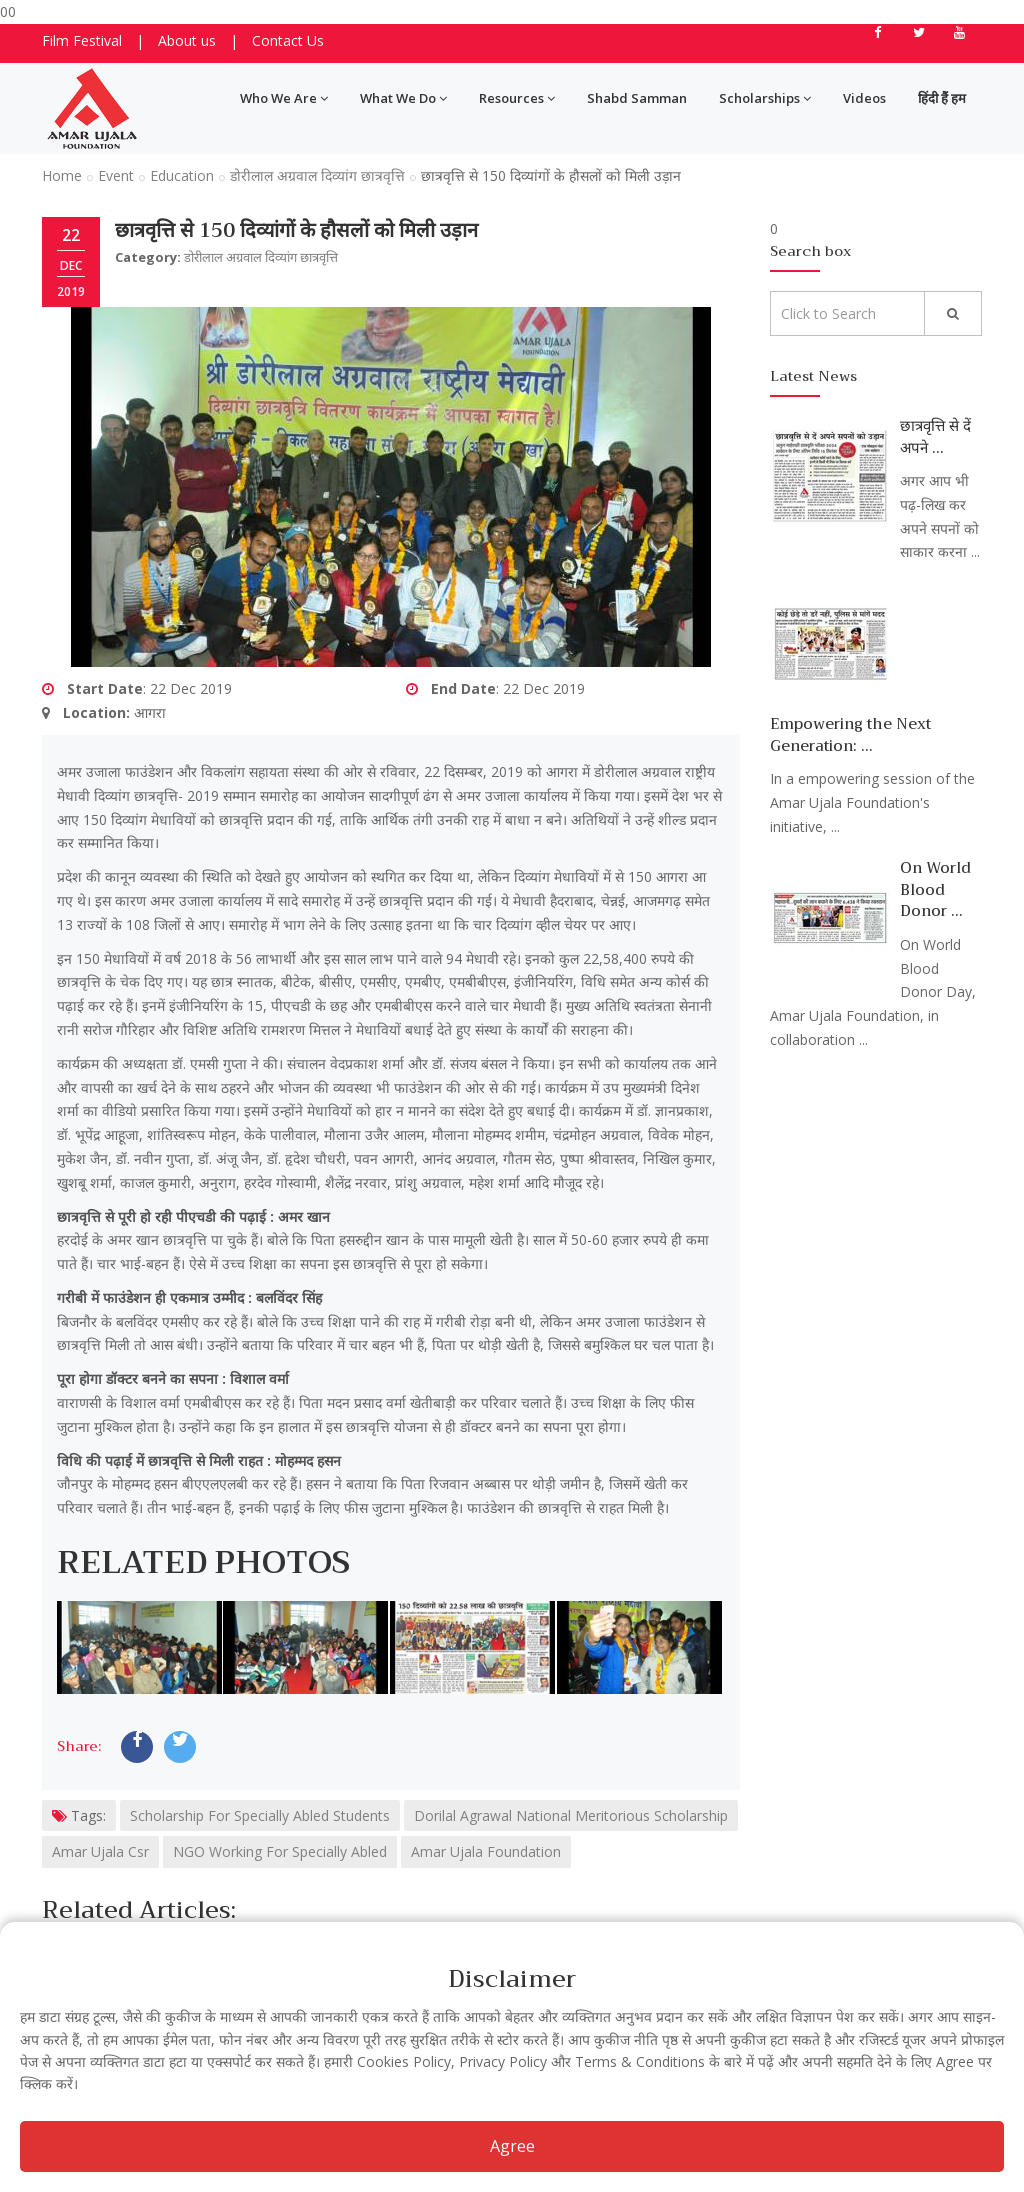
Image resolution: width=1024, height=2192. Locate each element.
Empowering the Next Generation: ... (850, 734)
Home (62, 175)
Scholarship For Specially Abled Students (260, 1815)
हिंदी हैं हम (942, 98)
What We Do (403, 98)
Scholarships (765, 98)
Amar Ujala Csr (100, 1851)
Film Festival (82, 40)
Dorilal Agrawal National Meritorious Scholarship (571, 1815)
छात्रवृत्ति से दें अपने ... (935, 436)
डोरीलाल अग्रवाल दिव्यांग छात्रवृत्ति (317, 175)
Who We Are (284, 98)
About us (187, 40)
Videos (864, 98)
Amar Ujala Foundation (486, 1851)
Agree (512, 2146)
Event (116, 175)
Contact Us (288, 40)
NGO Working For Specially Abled (280, 1851)
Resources (517, 98)
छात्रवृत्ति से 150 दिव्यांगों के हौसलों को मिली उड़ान (296, 230)
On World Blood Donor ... (935, 889)
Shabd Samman (637, 98)
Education (182, 175)
